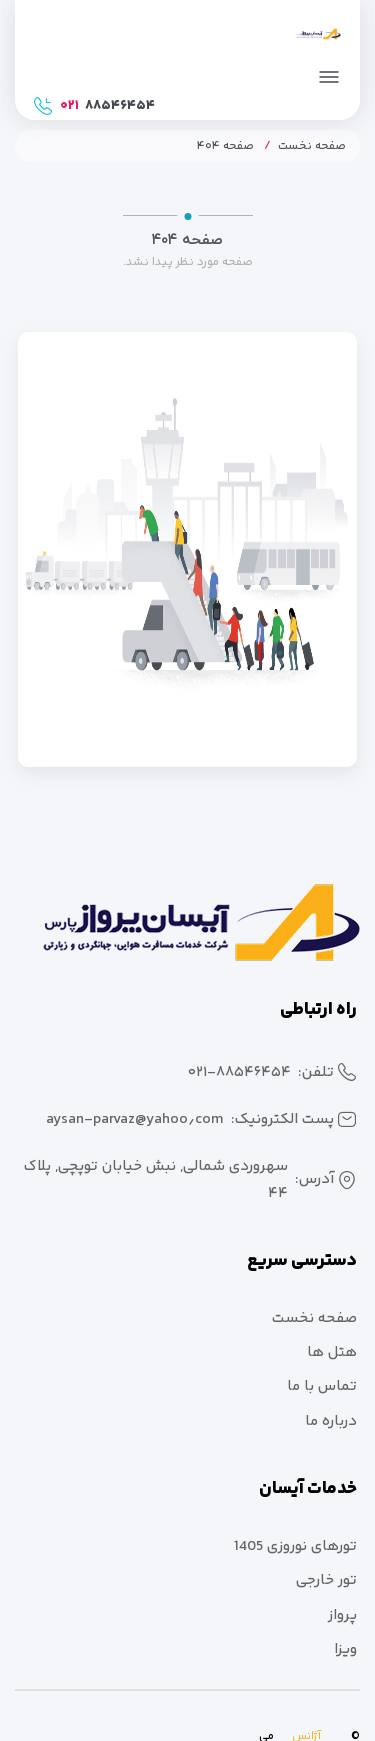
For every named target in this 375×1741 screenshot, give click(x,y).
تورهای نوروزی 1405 (295, 1546)
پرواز (342, 1615)
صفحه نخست (312, 146)
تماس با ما (322, 1386)
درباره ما (331, 1421)
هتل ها (332, 1352)
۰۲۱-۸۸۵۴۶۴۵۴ (239, 1072)
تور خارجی (326, 1580)
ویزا (345, 1649)
